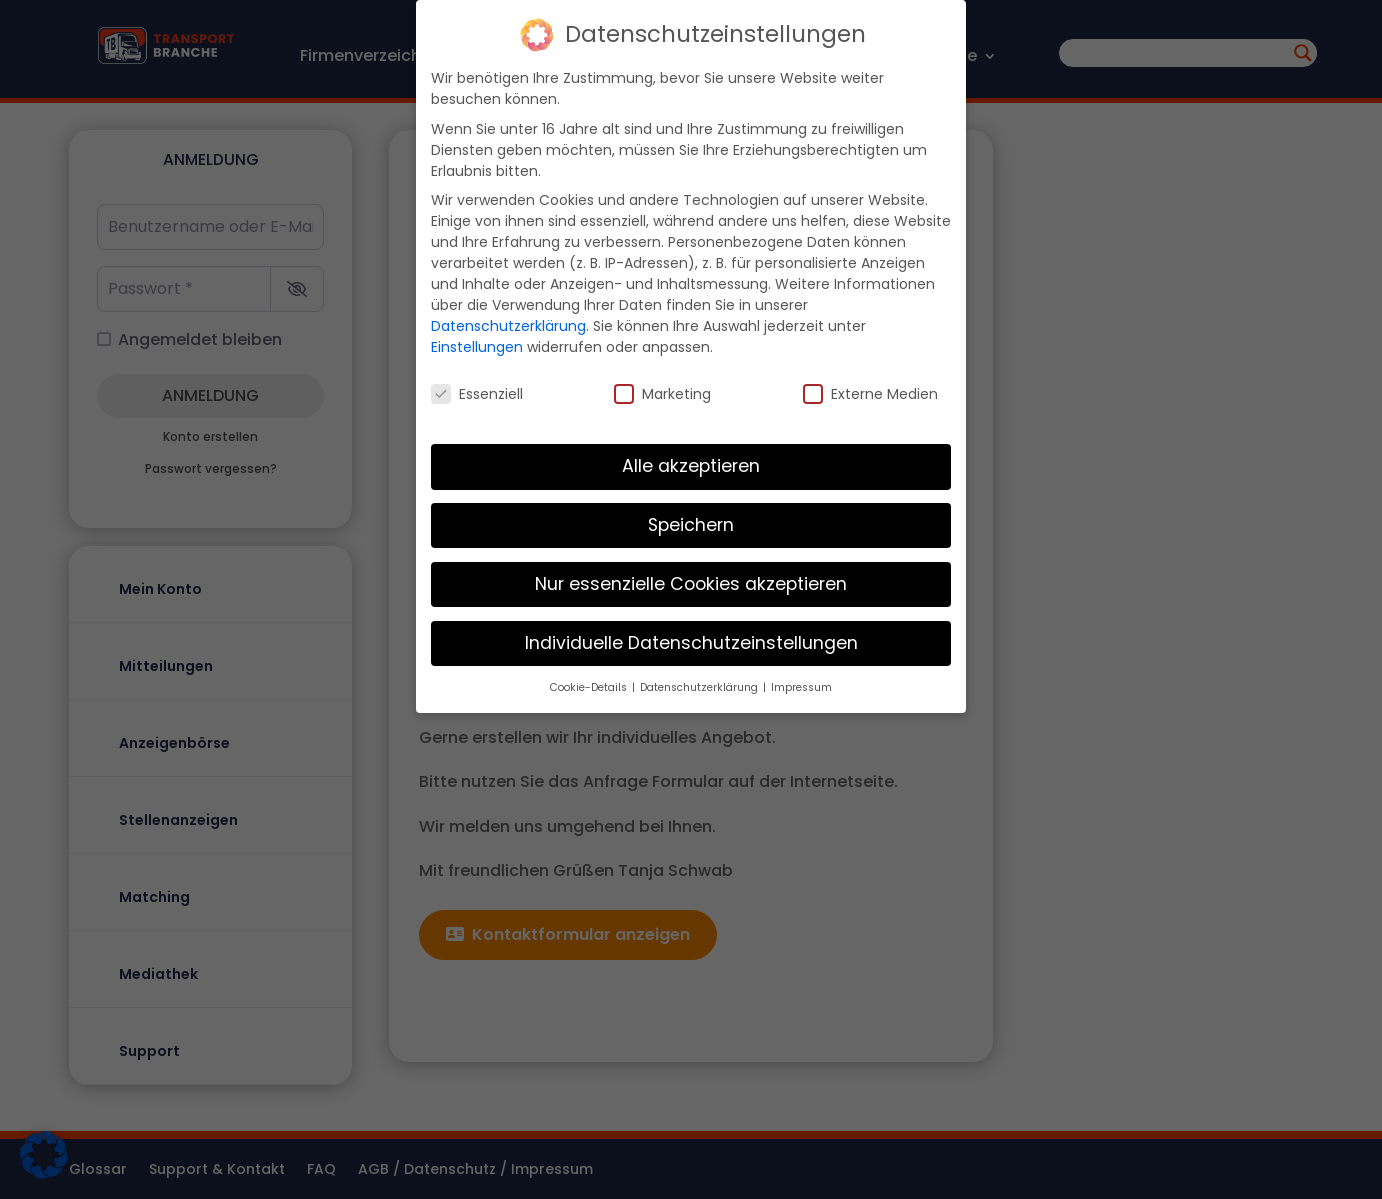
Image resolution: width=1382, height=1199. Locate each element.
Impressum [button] (801, 679)
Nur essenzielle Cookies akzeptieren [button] (691, 576)
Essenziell (477, 387)
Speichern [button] (691, 517)
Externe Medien (870, 387)
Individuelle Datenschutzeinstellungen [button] (691, 635)
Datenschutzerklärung (508, 319)
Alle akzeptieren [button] (691, 458)
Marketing (662, 387)
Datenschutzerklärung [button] (700, 679)
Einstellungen (477, 340)
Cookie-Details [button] (590, 679)
